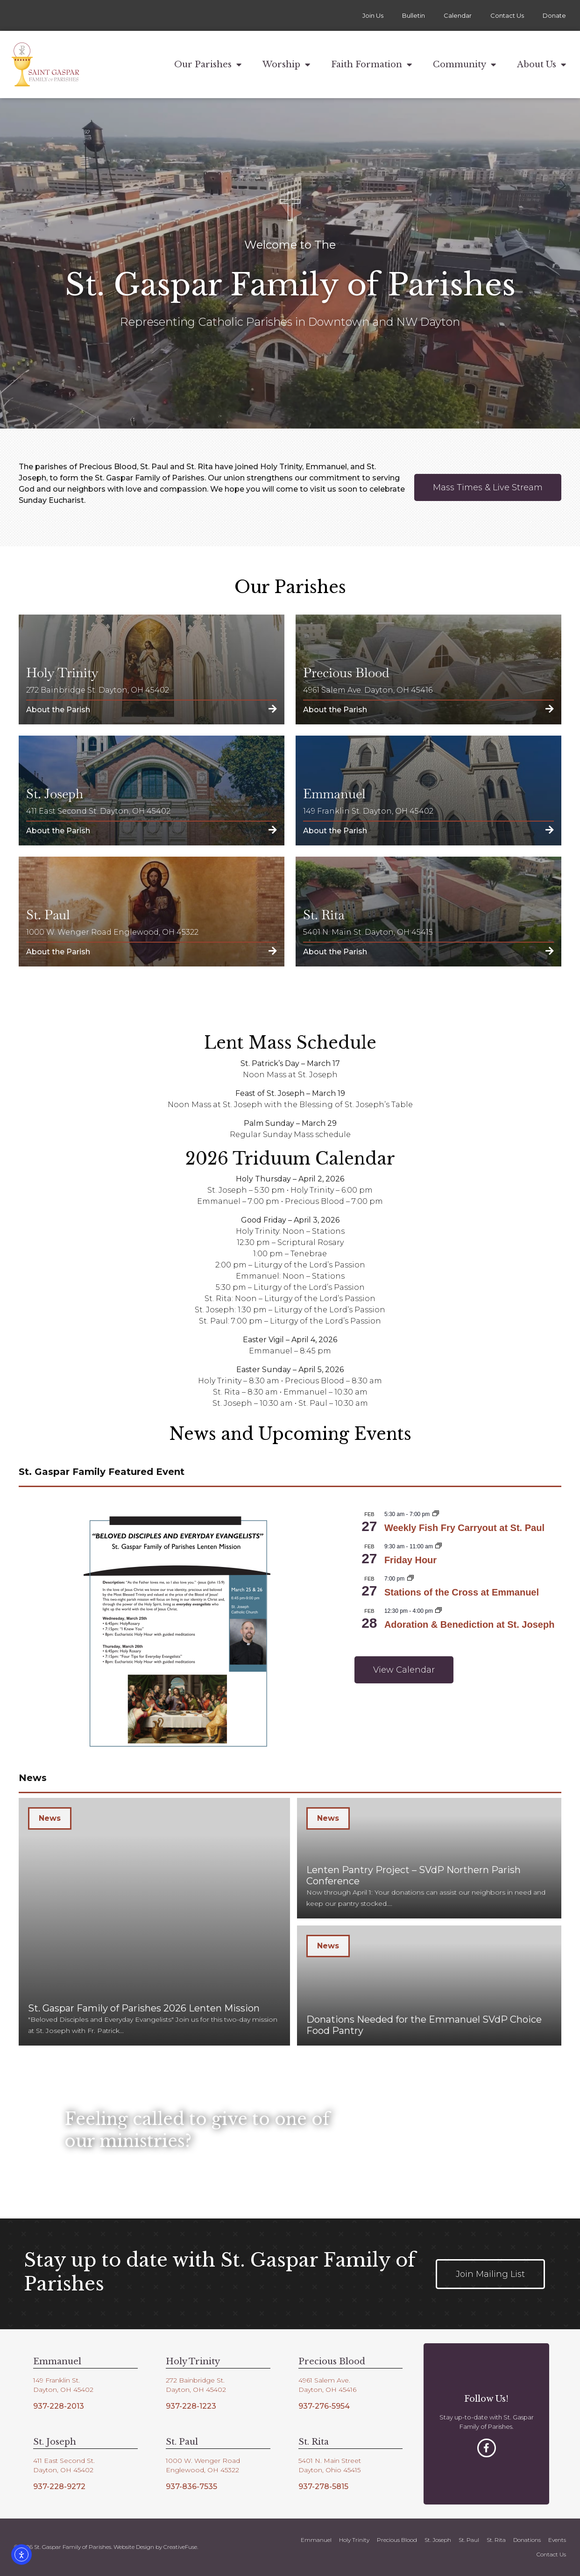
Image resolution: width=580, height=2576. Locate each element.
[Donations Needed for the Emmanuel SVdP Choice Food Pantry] (429, 1985)
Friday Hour (410, 1560)
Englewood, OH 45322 (202, 2470)
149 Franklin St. (56, 2380)
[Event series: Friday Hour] (438, 1546)
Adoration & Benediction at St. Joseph (469, 1624)
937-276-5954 (324, 2406)
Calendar (458, 15)
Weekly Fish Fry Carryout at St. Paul (464, 1528)
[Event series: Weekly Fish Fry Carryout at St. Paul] (435, 1514)
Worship (286, 64)
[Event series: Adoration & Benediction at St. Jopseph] (438, 1611)
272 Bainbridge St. (195, 2380)
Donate (554, 15)
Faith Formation (371, 64)
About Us (541, 64)
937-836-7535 (191, 2486)
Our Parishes (207, 64)
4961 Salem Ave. (324, 2380)
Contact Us (507, 15)
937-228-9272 (59, 2486)
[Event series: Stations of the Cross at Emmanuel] (410, 1578)
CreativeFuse (180, 2546)
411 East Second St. (64, 2460)
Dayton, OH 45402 (63, 2389)
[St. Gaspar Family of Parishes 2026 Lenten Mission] (154, 1922)
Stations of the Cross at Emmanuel (461, 1592)
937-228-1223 (191, 2406)
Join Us (372, 15)
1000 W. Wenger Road (203, 2460)
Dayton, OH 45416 (327, 2389)
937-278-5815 (323, 2486)
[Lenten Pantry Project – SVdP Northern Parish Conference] (429, 1858)
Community (464, 64)
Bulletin (413, 15)
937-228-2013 (58, 2406)
